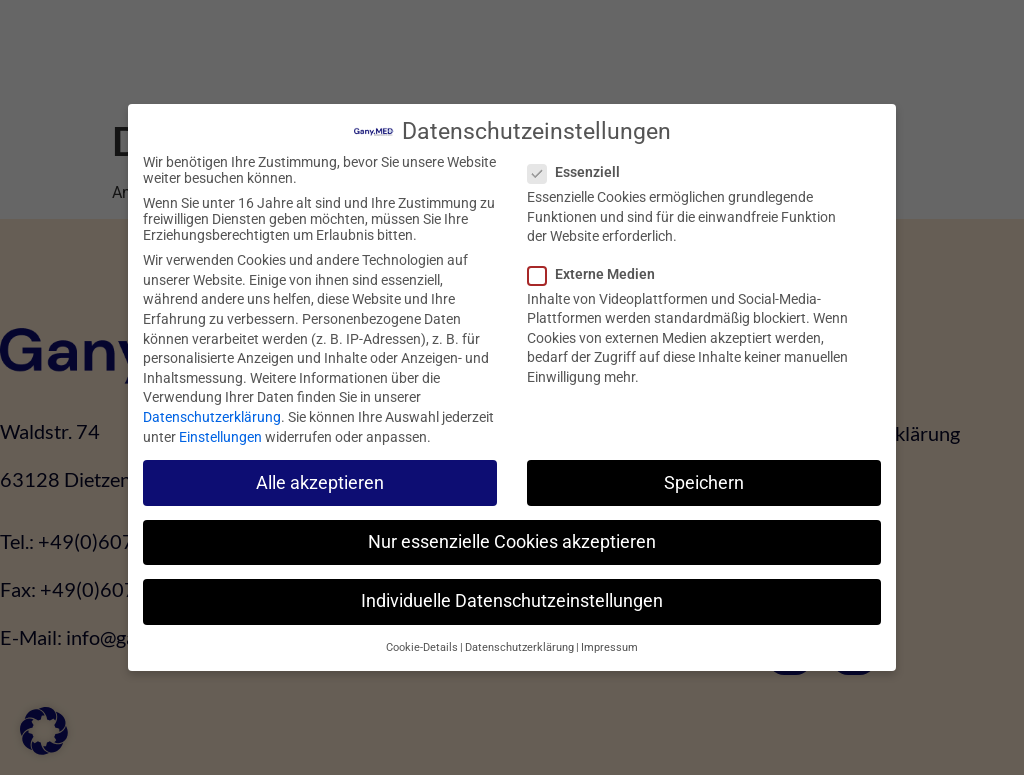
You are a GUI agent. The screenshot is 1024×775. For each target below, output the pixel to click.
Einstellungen (220, 436)
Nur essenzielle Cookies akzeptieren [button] (512, 541)
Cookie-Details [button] (422, 646)
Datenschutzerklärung (212, 416)
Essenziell (580, 171)
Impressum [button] (609, 646)
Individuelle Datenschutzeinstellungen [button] (512, 600)
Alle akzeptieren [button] (320, 482)
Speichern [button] (704, 482)
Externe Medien (597, 273)
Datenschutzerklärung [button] (519, 646)
